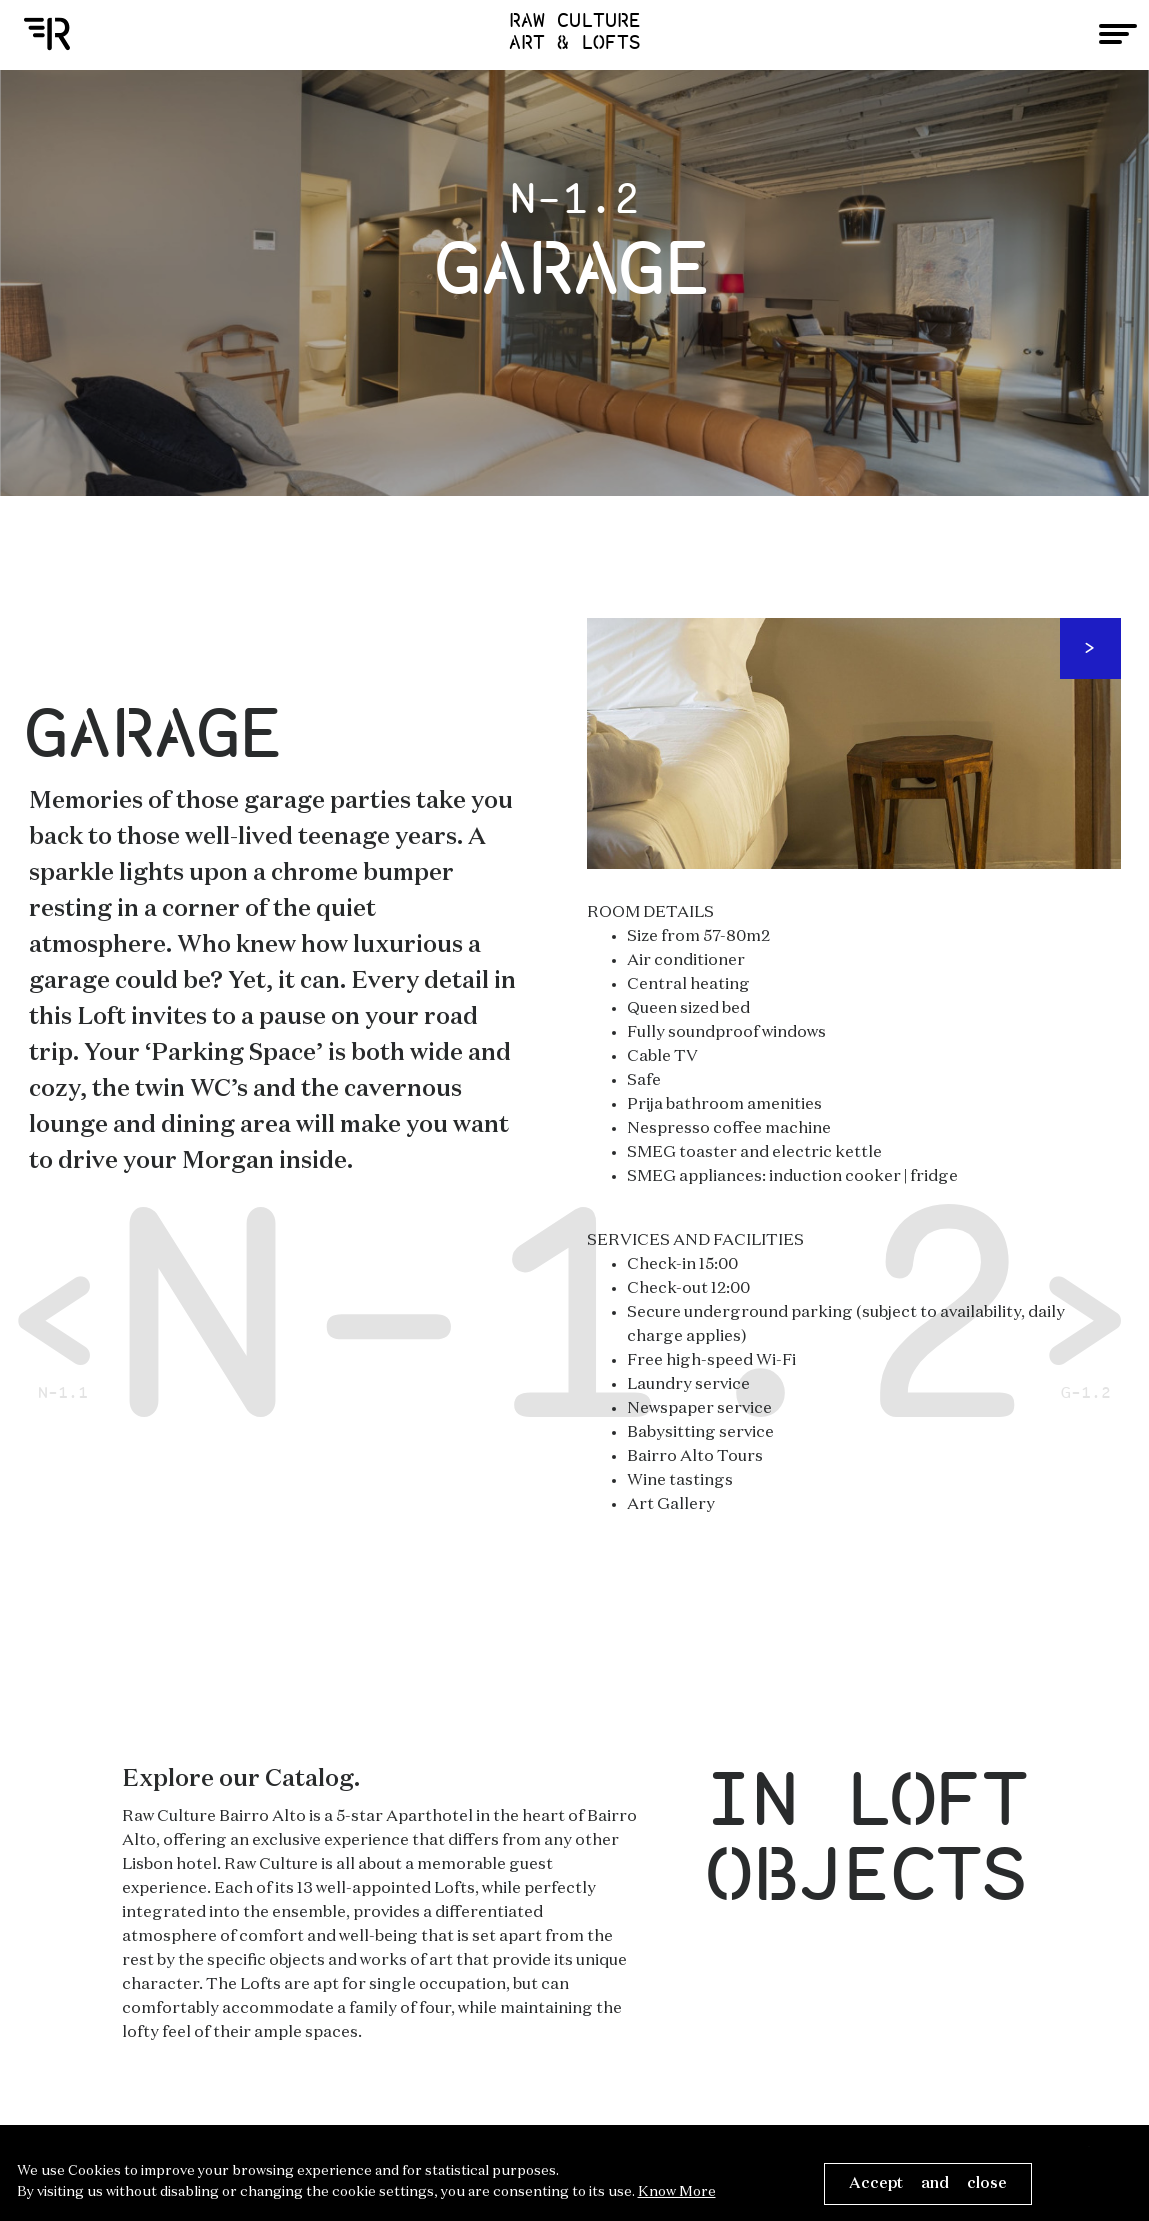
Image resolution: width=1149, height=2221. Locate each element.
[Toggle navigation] (1118, 34)
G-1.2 (1086, 1320)
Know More (677, 2192)
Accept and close (928, 2183)
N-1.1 (63, 1320)
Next (1090, 648)
